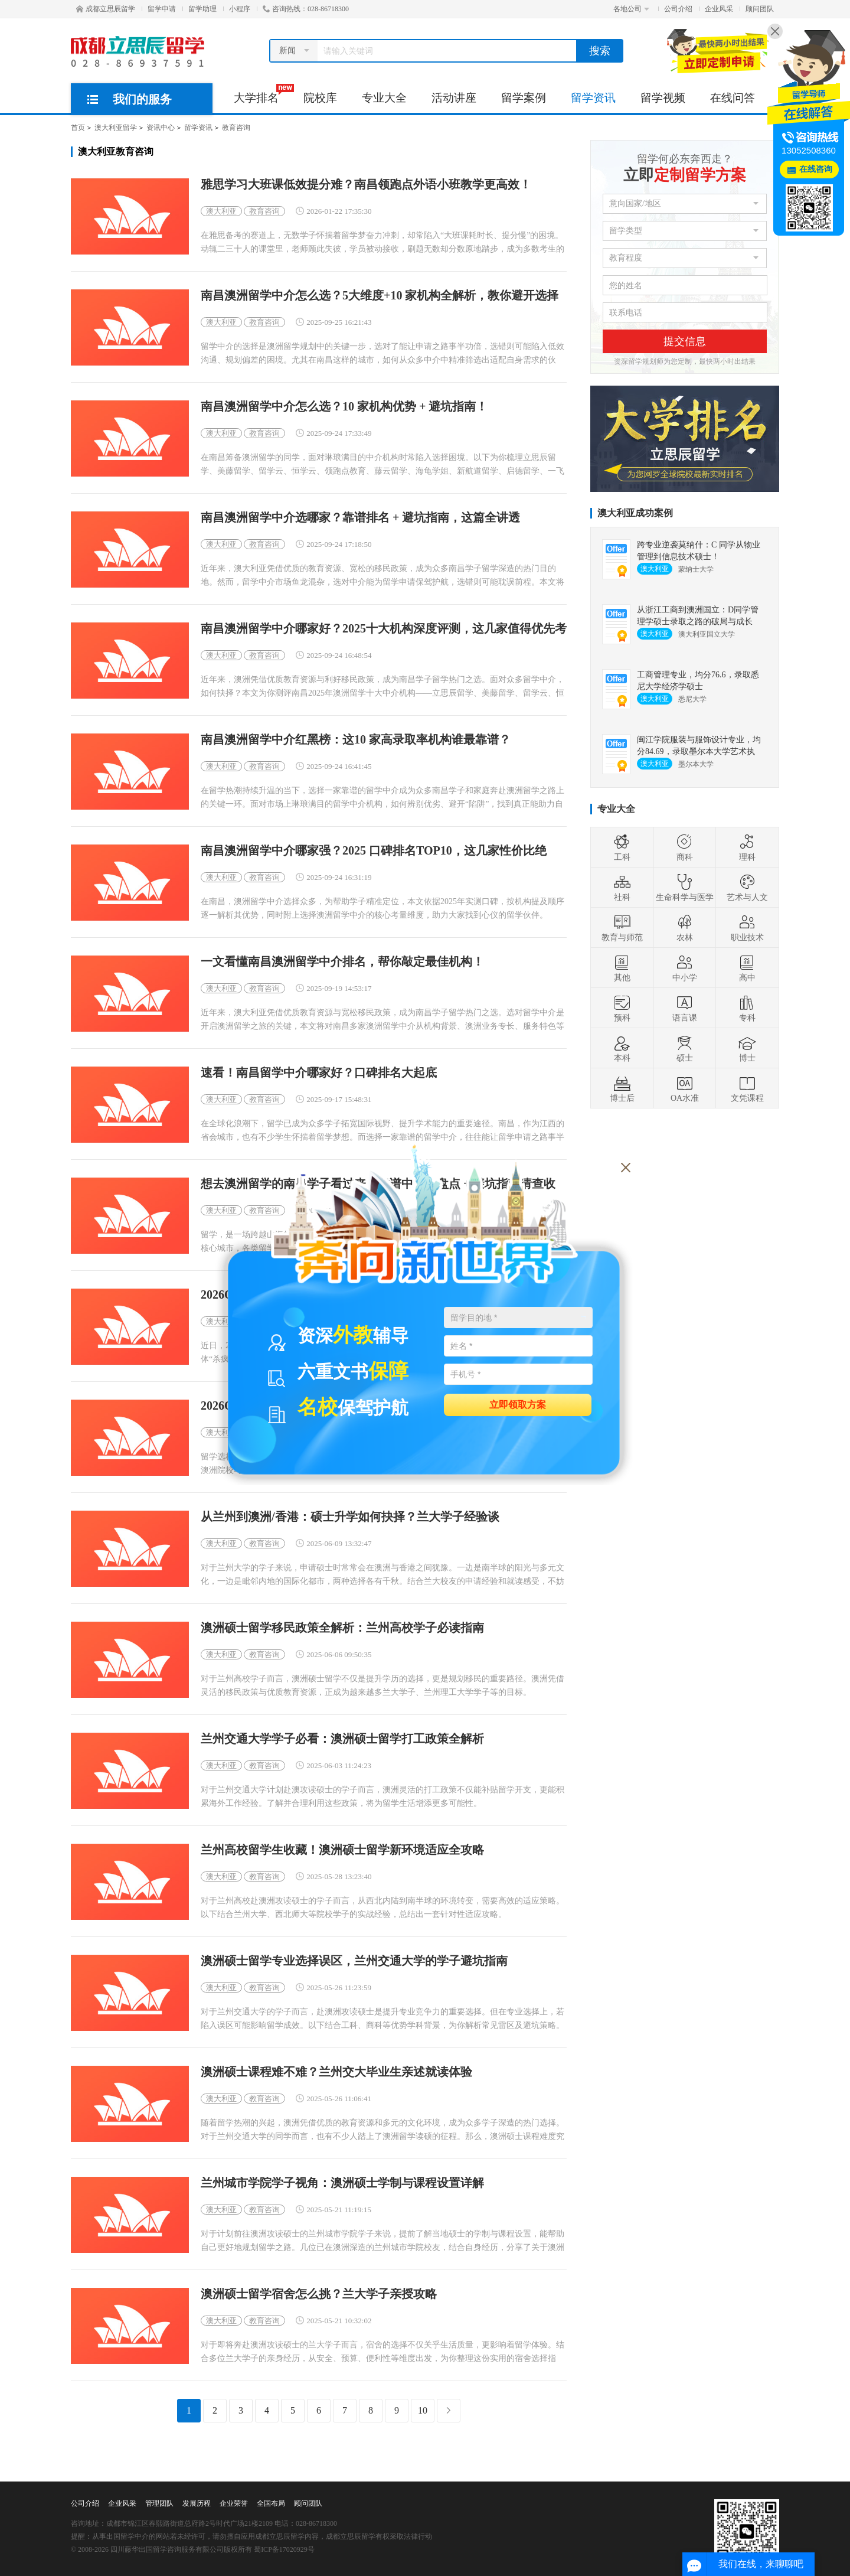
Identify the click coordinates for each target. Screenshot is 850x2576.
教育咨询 (236, 127)
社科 (622, 887)
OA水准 (685, 1088)
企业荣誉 (234, 2503)
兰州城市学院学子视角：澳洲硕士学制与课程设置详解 (342, 2183)
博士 (747, 1048)
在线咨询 (815, 169)
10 (422, 2410)
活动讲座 (453, 98)
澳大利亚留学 (115, 127)
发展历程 (196, 2503)
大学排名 (262, 94)
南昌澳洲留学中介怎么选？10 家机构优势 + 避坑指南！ (344, 406)
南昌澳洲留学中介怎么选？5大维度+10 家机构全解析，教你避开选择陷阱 (379, 295)
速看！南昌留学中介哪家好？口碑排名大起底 (319, 1073)
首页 (78, 127)
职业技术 (747, 928)
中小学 (684, 968)
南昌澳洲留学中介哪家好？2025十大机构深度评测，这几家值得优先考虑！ (384, 628)
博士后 (622, 1088)
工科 (622, 847)
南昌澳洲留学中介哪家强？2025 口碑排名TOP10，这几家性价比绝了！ (374, 850)
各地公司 (631, 9)
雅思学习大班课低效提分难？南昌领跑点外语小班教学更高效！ (366, 184)
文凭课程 (747, 1088)
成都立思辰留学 (105, 9)
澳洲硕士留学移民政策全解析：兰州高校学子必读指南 (342, 1628)
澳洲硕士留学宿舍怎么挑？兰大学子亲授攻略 (319, 2294)
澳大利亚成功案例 (635, 513)
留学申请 (162, 9)
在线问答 (732, 98)
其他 (622, 968)
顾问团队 (760, 9)
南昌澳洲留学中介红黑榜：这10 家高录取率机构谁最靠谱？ (356, 739)
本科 (622, 1048)
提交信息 (684, 341)
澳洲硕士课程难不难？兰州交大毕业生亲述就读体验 (336, 2072)
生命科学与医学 (685, 887)
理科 (747, 847)
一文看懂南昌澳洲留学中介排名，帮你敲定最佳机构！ (342, 962)
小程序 (239, 9)
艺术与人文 (747, 887)
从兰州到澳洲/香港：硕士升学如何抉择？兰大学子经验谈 (350, 1517)
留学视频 (662, 98)
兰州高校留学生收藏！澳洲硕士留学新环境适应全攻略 (342, 1850)
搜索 (599, 51)
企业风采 (719, 9)
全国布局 (271, 2503)
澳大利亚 (221, 211)
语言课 (684, 1008)
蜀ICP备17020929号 (284, 2549)
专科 (747, 1008)
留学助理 (202, 9)
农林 (685, 928)
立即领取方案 (517, 1404)
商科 (685, 847)
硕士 (685, 1048)
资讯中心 (160, 127)
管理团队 (159, 2503)
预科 (622, 1008)
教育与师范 (622, 928)
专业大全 (384, 98)
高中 (747, 968)
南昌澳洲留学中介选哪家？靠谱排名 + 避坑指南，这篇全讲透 (360, 517)
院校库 (320, 98)
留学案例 (523, 98)
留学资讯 (593, 98)
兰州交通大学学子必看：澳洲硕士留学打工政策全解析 (342, 1739)
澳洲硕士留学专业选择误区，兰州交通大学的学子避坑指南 (354, 1961)
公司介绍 (678, 9)
